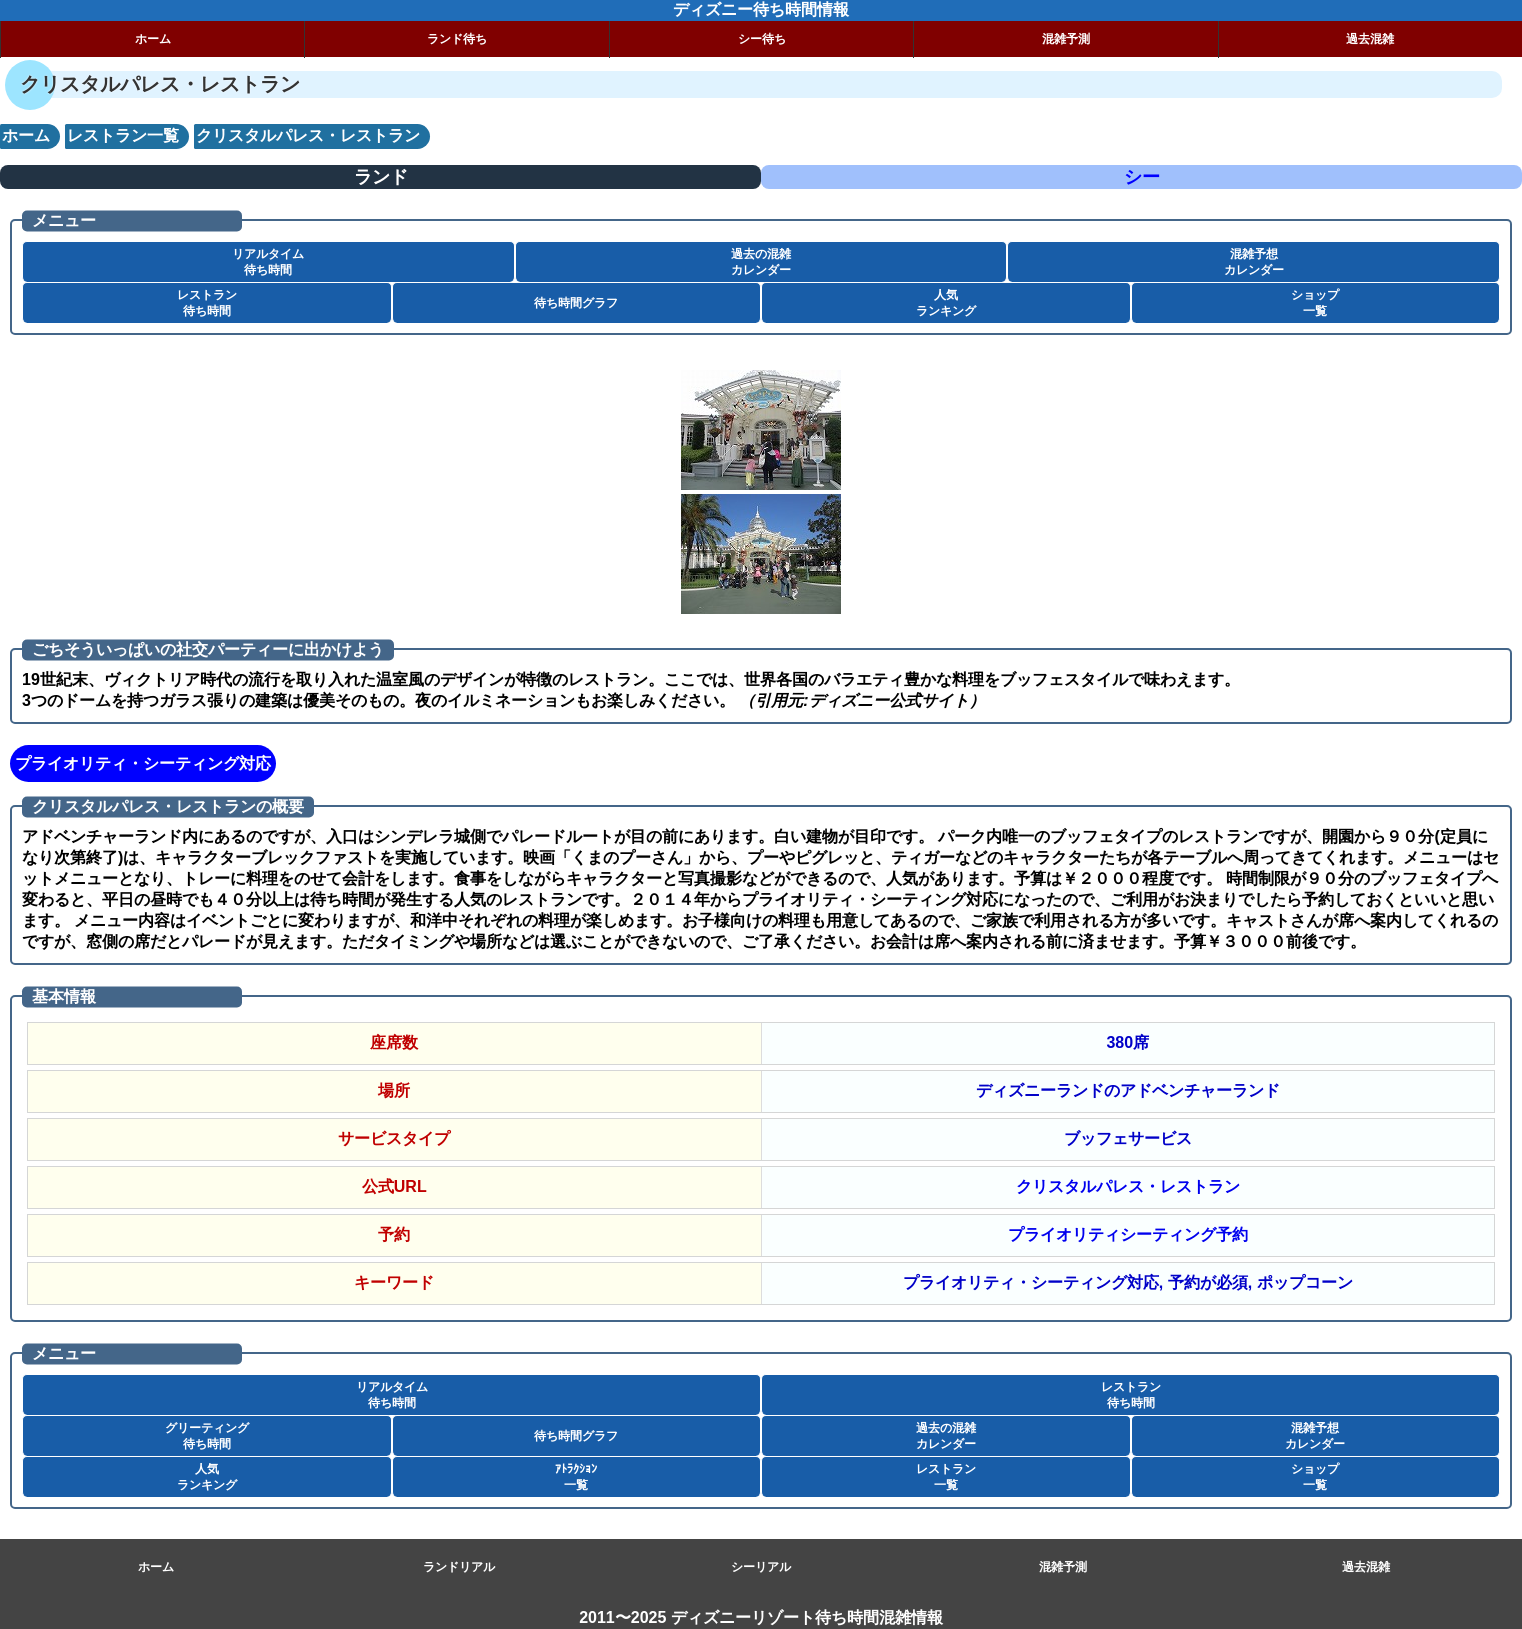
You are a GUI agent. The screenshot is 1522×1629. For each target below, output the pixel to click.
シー (1142, 177)
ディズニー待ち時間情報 (761, 9)
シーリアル (761, 1567)
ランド (381, 177)
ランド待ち (457, 39)
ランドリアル (459, 1567)
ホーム (153, 39)
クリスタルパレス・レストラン (1128, 1186)
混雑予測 (1066, 39)
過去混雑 (1366, 1567)
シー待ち (762, 39)
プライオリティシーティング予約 (1128, 1234)
